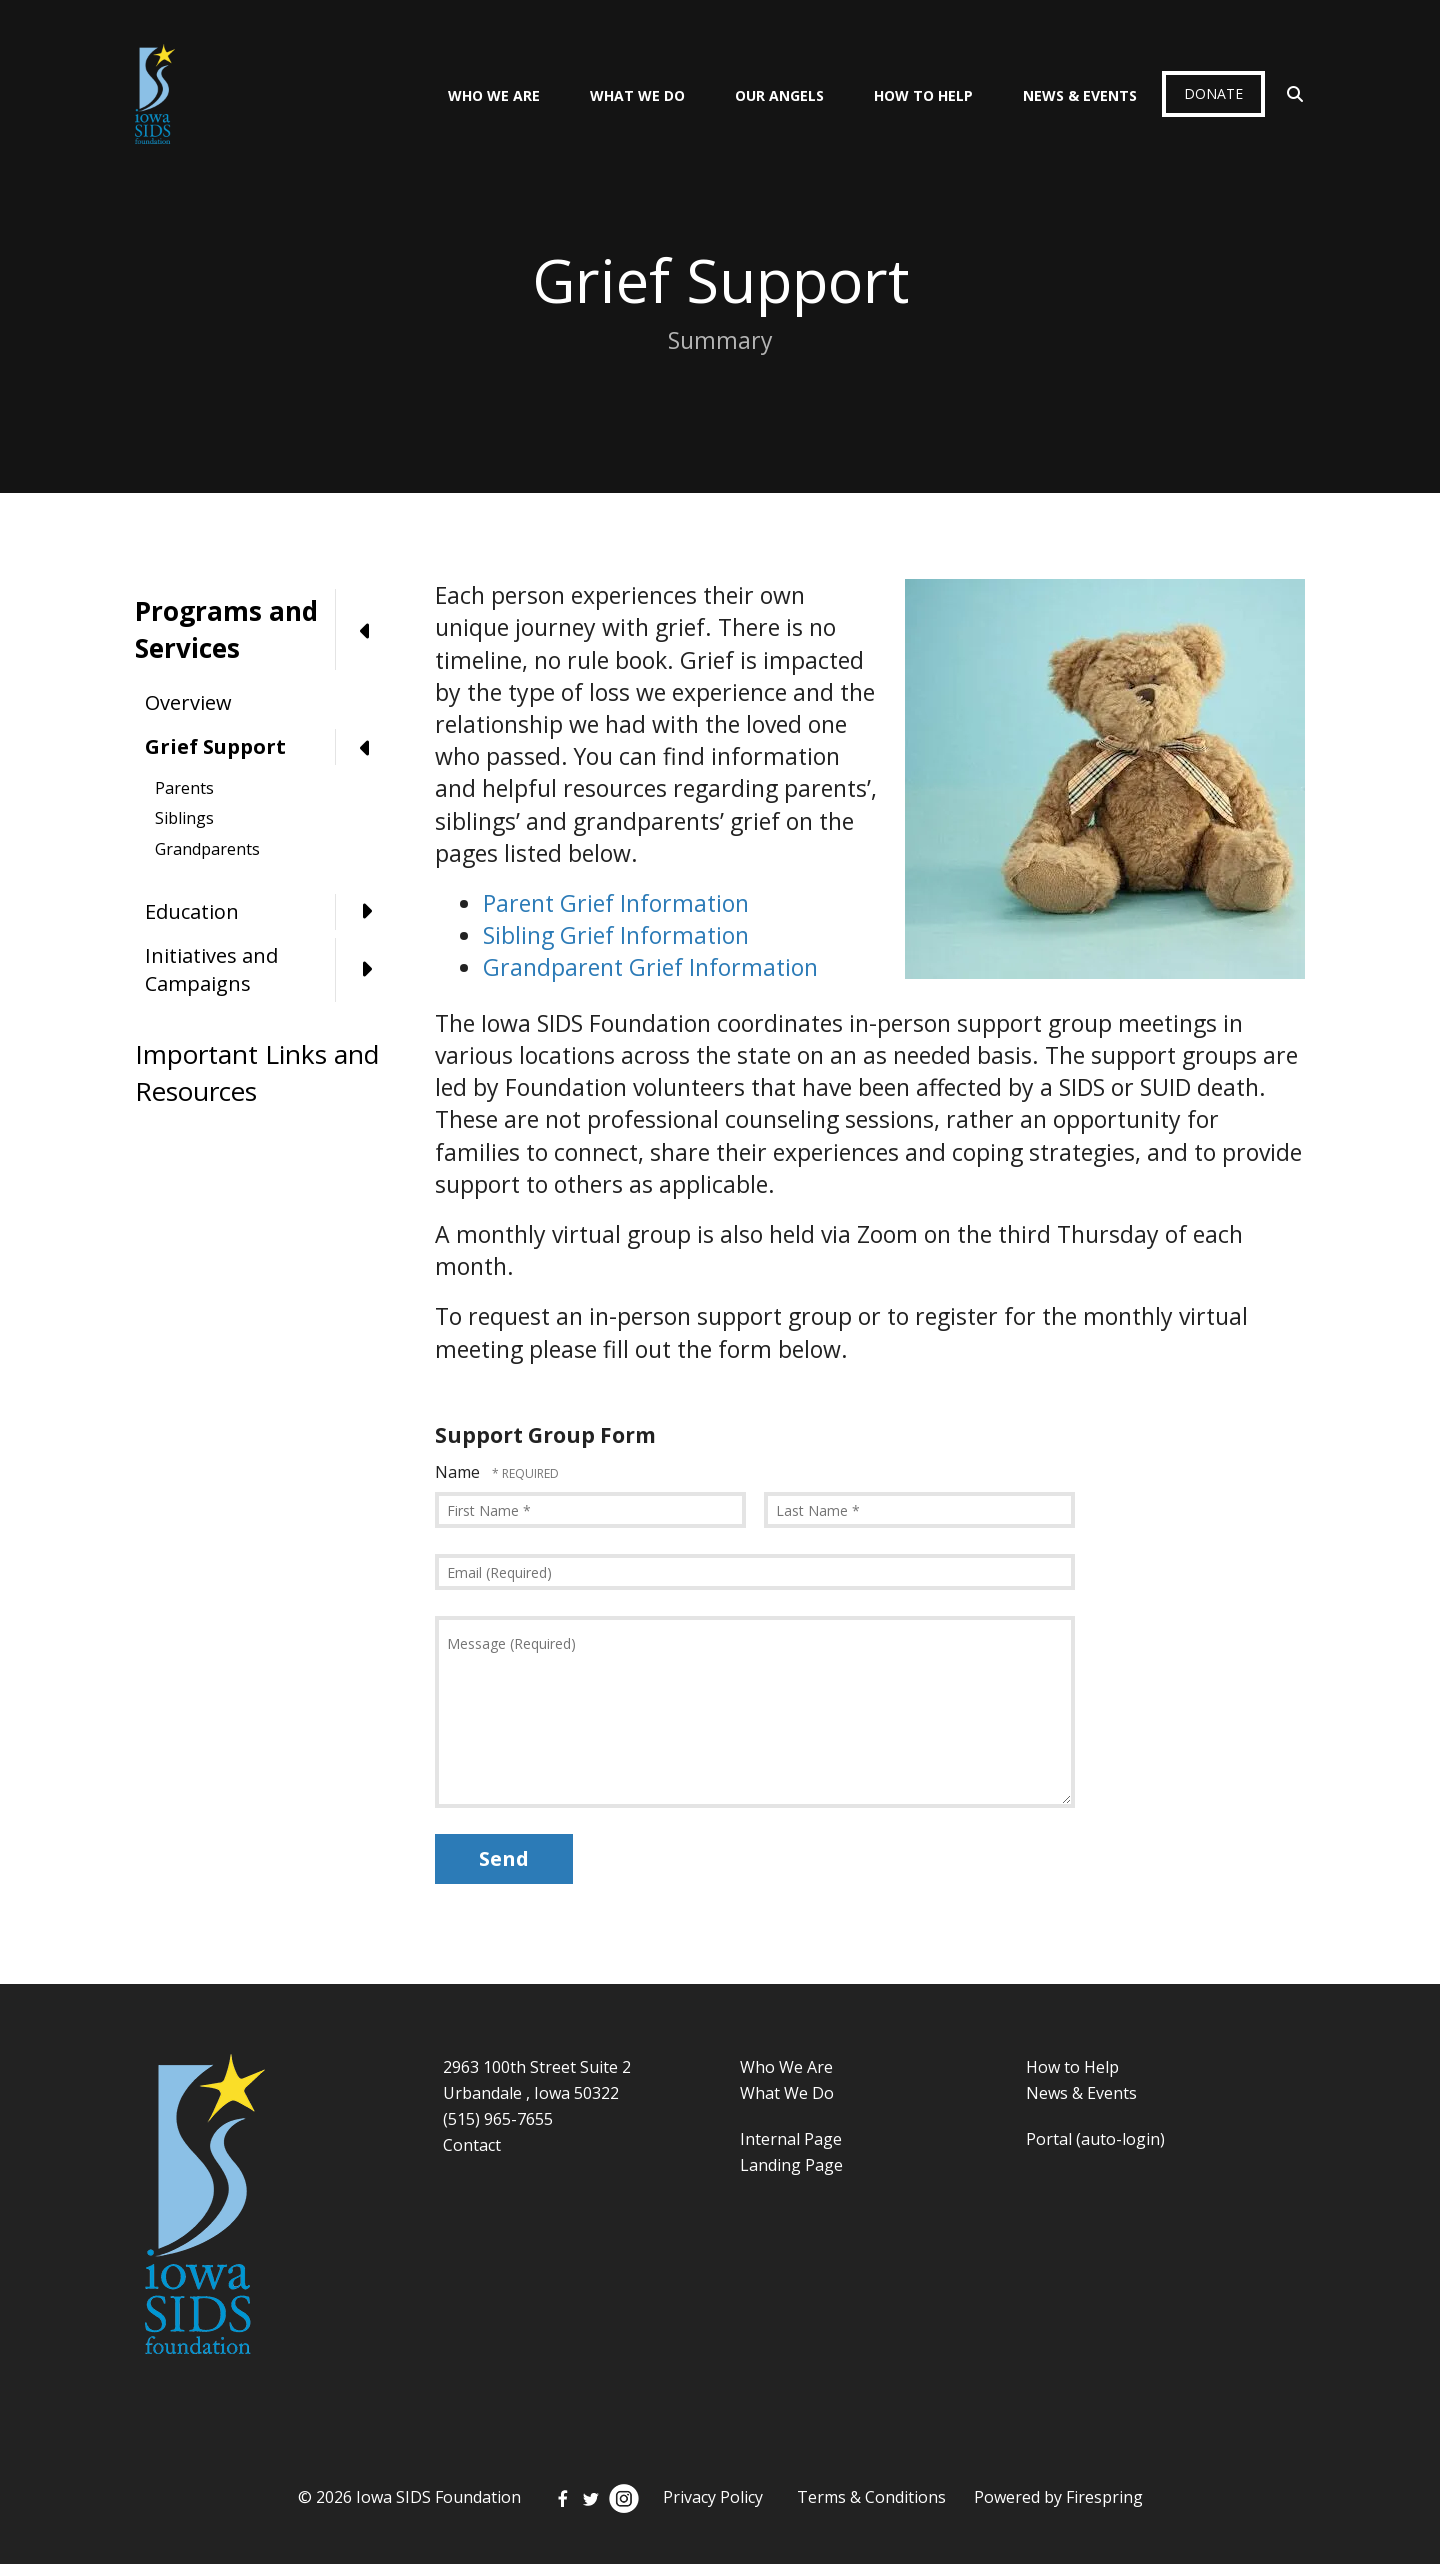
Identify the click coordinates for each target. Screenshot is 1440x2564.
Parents (184, 788)
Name (459, 1472)
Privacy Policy (713, 2497)
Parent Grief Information (616, 903)
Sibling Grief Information (616, 935)
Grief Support (270, 747)
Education (270, 912)
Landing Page (791, 2165)
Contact (472, 2145)
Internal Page (791, 2139)
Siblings (184, 818)
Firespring (1104, 2497)
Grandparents (207, 849)
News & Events (1080, 95)
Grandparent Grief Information (650, 967)
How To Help (923, 95)
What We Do (637, 95)
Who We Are (494, 95)
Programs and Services (265, 629)
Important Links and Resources (257, 1072)
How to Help (1072, 2067)
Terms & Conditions (871, 2497)
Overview (188, 702)
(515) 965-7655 (498, 2119)
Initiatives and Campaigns (270, 970)
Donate (1213, 93)
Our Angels (779, 95)
